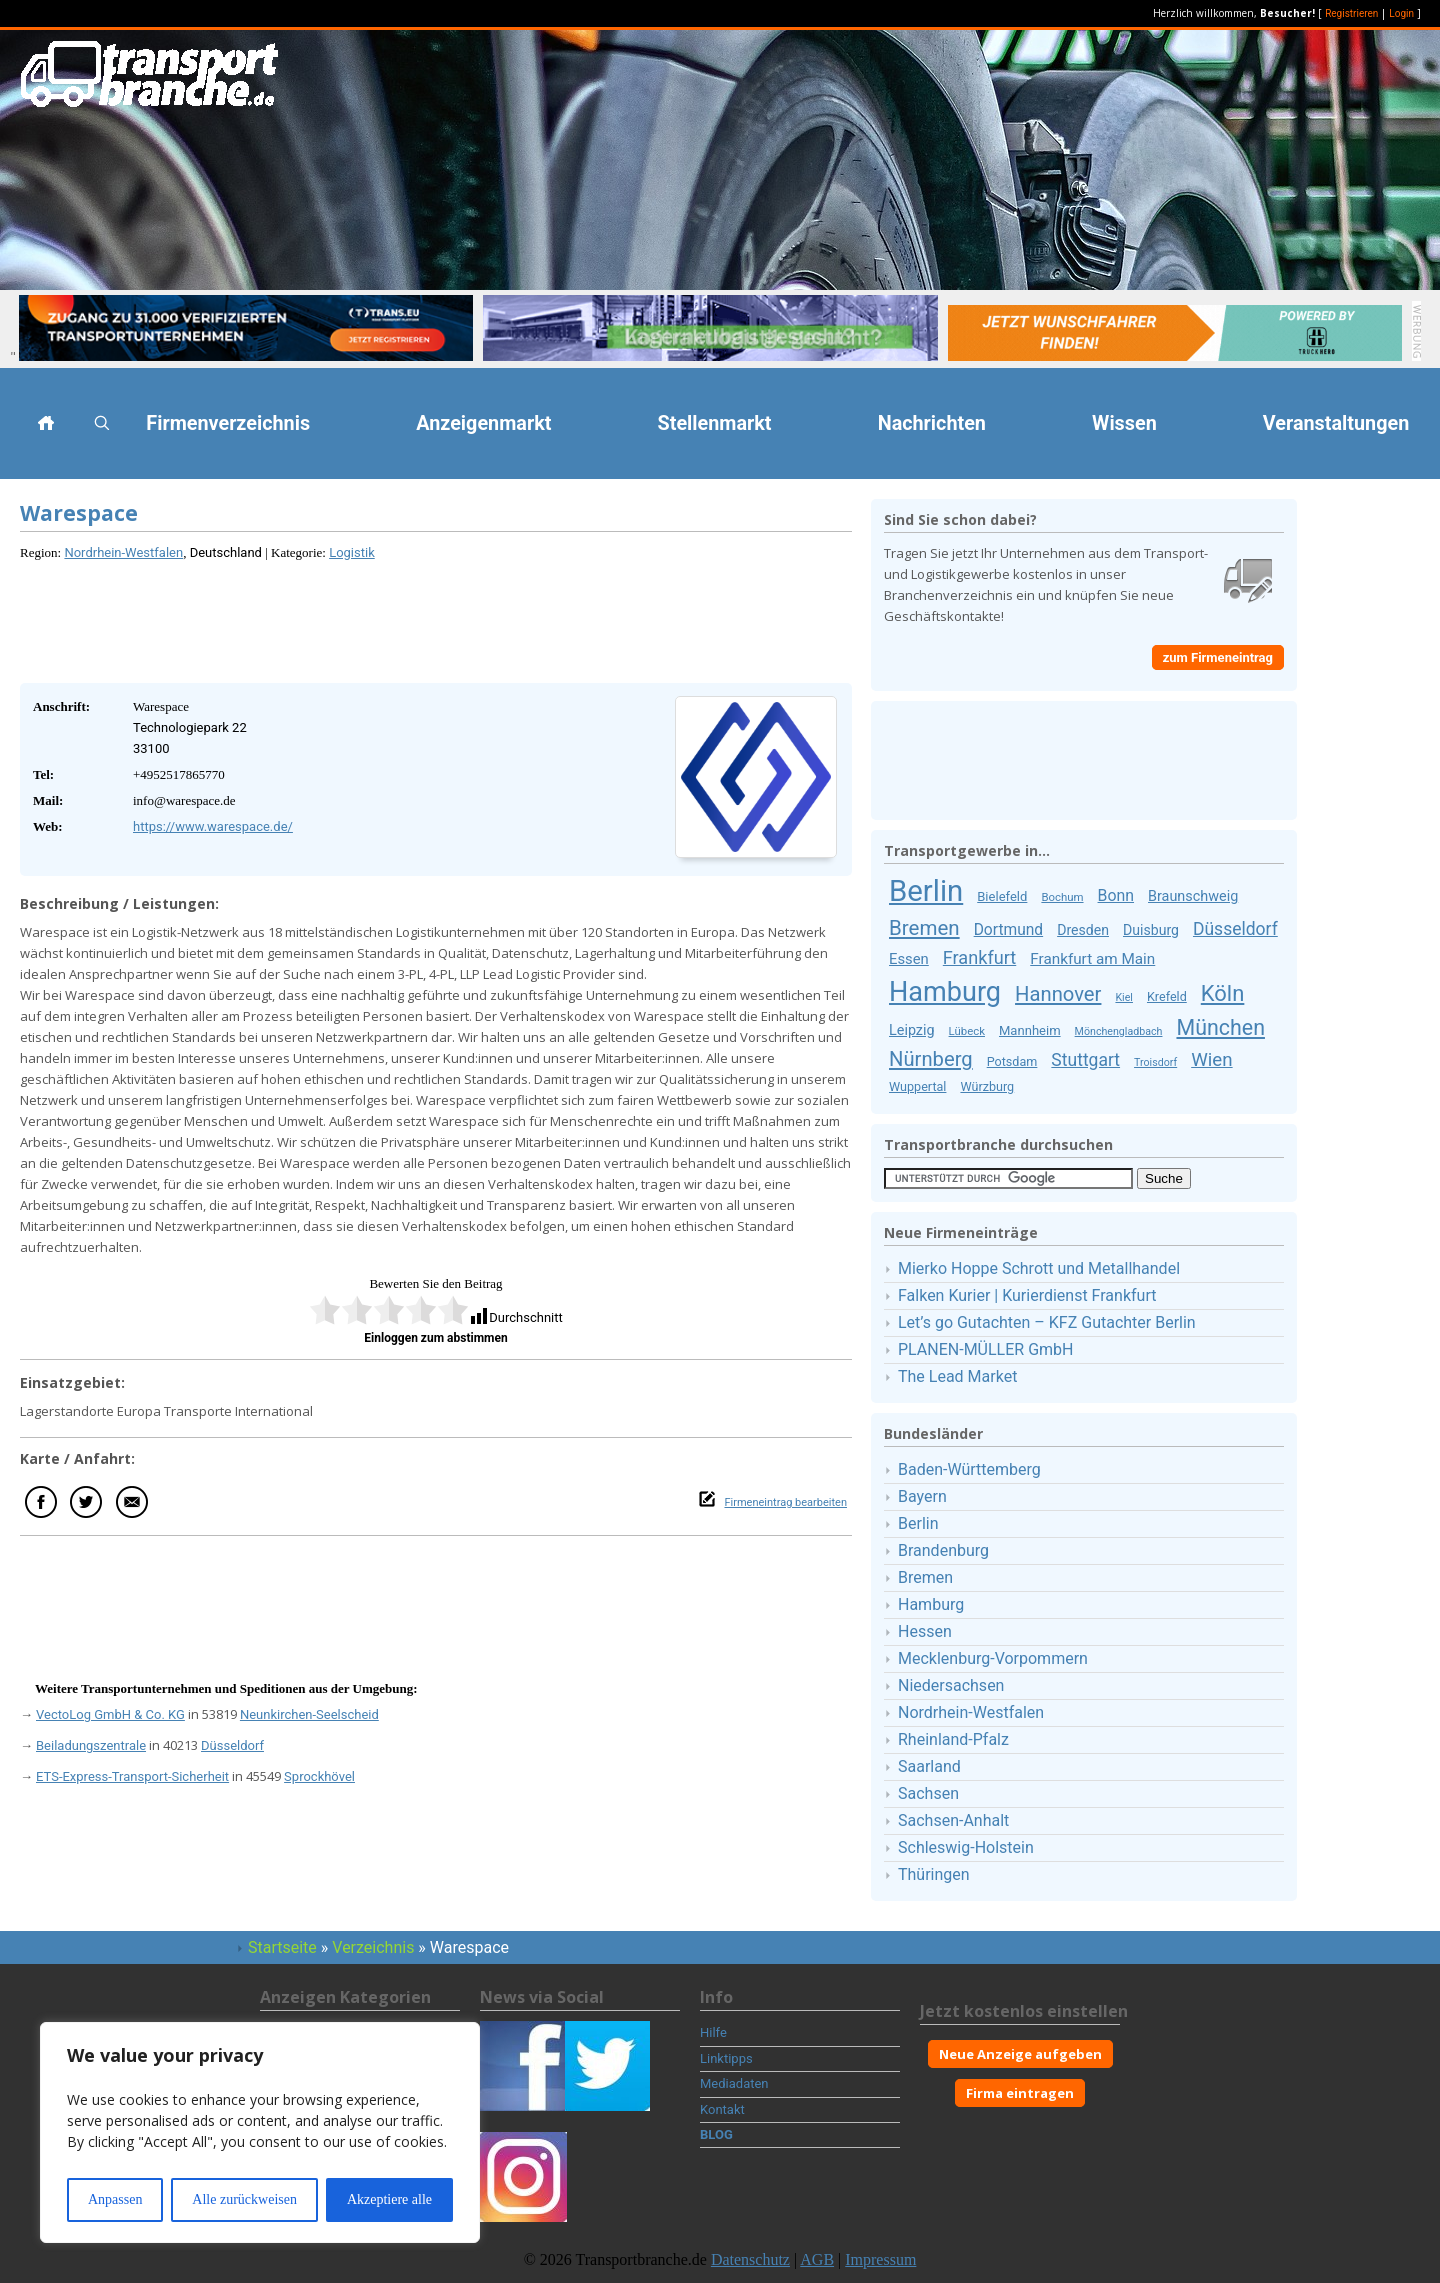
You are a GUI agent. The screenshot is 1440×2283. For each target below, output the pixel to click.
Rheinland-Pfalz (953, 1739)
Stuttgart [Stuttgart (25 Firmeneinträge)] (1085, 1060)
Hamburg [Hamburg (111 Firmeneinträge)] (945, 992)
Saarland (929, 1766)
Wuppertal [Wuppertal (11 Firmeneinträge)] (917, 1086)
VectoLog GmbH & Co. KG (110, 1714)
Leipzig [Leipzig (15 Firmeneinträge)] (912, 1030)
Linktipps (726, 2058)
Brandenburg (943, 1550)
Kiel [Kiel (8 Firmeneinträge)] (1124, 997)
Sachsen (928, 1793)
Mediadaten (734, 2083)
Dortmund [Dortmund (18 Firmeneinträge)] (1009, 930)
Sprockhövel (319, 1776)
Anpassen (115, 2199)
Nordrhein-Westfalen (123, 552)
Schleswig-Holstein (966, 1847)
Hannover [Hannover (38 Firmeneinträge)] (1058, 994)
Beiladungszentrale (91, 1745)
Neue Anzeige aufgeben (1020, 2054)
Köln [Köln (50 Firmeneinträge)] (1223, 993)
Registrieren (1351, 13)
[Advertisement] (436, 618)
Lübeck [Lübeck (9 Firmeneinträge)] (967, 1031)
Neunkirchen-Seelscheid (309, 1714)
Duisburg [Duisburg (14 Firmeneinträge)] (1151, 930)
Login (1401, 13)
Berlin (918, 1523)
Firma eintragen (1020, 2093)
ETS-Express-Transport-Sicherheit (132, 1776)
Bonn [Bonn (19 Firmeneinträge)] (1116, 895)
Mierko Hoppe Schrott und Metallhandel (1039, 1268)
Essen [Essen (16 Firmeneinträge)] (909, 959)
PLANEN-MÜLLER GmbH (985, 1349)
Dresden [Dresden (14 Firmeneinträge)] (1083, 930)
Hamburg (931, 1604)
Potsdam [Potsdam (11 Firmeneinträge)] (1012, 1061)
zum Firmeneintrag (1218, 657)
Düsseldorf (232, 1745)
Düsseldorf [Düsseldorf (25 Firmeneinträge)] (1235, 929)
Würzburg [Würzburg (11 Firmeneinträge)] (987, 1086)
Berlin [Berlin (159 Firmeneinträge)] (926, 891)
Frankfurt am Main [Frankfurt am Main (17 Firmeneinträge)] (1092, 959)
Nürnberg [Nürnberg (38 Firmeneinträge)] (931, 1059)
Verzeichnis (373, 1947)
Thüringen (934, 1874)
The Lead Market (957, 1376)
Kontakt (722, 2109)
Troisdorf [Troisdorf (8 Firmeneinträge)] (1155, 1062)
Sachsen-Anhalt (953, 1820)
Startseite (282, 1947)
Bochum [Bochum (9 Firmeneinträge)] (1062, 897)
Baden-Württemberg (969, 1469)
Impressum (880, 2259)
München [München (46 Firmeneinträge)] (1220, 1027)
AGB (817, 2259)
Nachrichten (932, 423)
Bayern (922, 1496)
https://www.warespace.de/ (213, 826)
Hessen (925, 1631)
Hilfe (713, 2032)
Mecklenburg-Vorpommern (993, 1658)
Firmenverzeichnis (228, 423)
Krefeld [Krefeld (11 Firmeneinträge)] (1167, 996)
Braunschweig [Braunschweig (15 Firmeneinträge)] (1193, 896)
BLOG (716, 2134)
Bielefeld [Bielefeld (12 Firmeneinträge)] (1002, 896)
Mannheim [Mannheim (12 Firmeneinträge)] (1030, 1030)
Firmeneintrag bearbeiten (785, 1502)
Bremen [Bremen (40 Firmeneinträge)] (924, 928)
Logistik (352, 552)
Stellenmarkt (715, 423)
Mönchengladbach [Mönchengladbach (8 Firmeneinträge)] (1119, 1031)
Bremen (925, 1577)
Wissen (1124, 423)
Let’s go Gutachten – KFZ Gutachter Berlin (1047, 1322)
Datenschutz (750, 2259)
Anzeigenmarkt (483, 423)
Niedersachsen (951, 1685)
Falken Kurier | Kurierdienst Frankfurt (1027, 1295)
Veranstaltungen (1336, 423)
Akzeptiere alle (389, 2199)
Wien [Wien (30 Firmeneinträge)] (1211, 1060)
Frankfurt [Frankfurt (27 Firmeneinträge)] (979, 957)
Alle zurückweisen (244, 2199)
